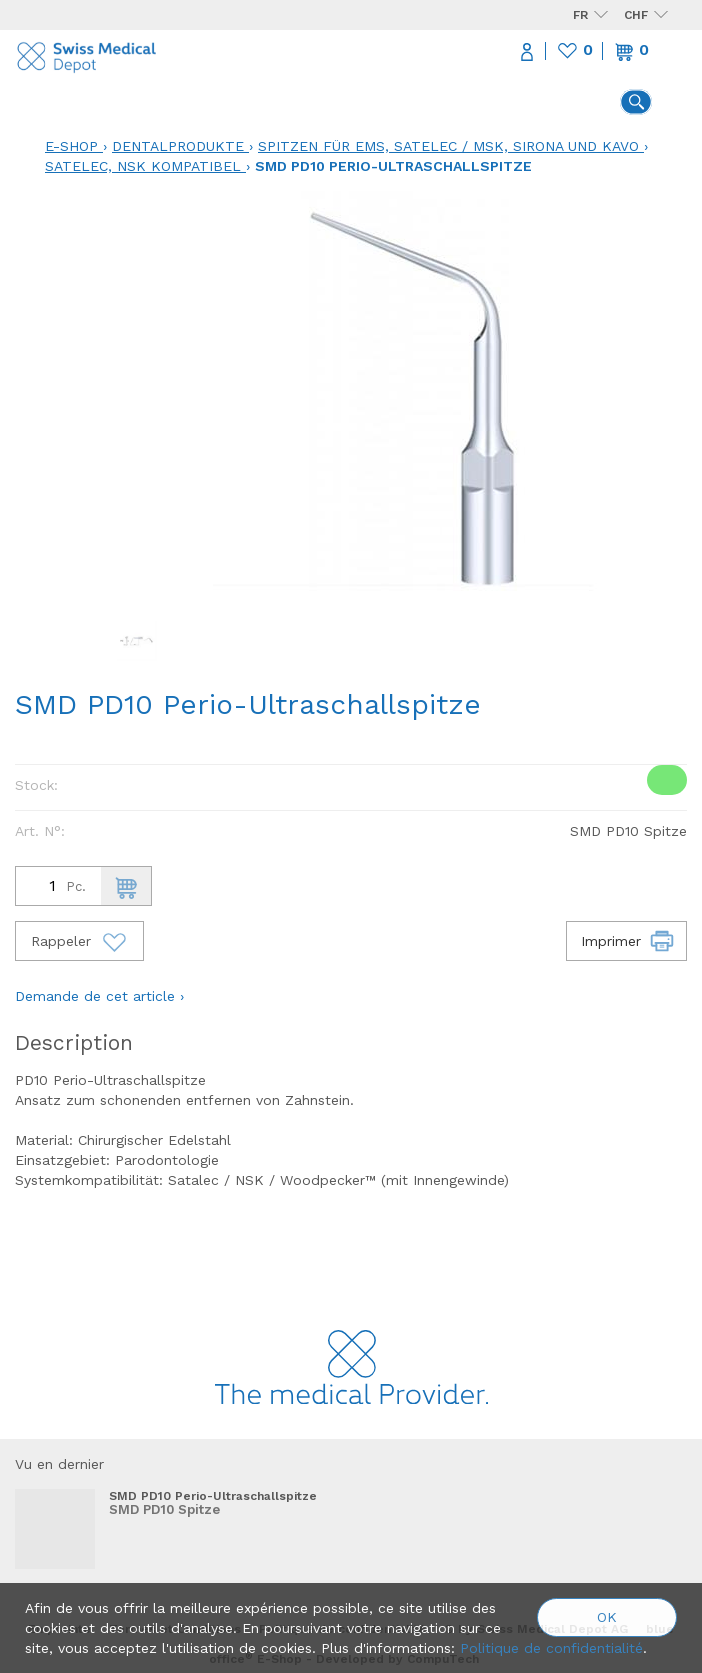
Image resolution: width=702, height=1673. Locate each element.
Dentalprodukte (178, 146)
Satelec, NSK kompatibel (143, 166)
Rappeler (79, 941)
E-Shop (71, 146)
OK (607, 1617)
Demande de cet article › (99, 996)
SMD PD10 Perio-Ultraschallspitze (393, 166)
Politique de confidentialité (551, 1648)
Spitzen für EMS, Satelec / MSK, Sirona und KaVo (448, 146)
